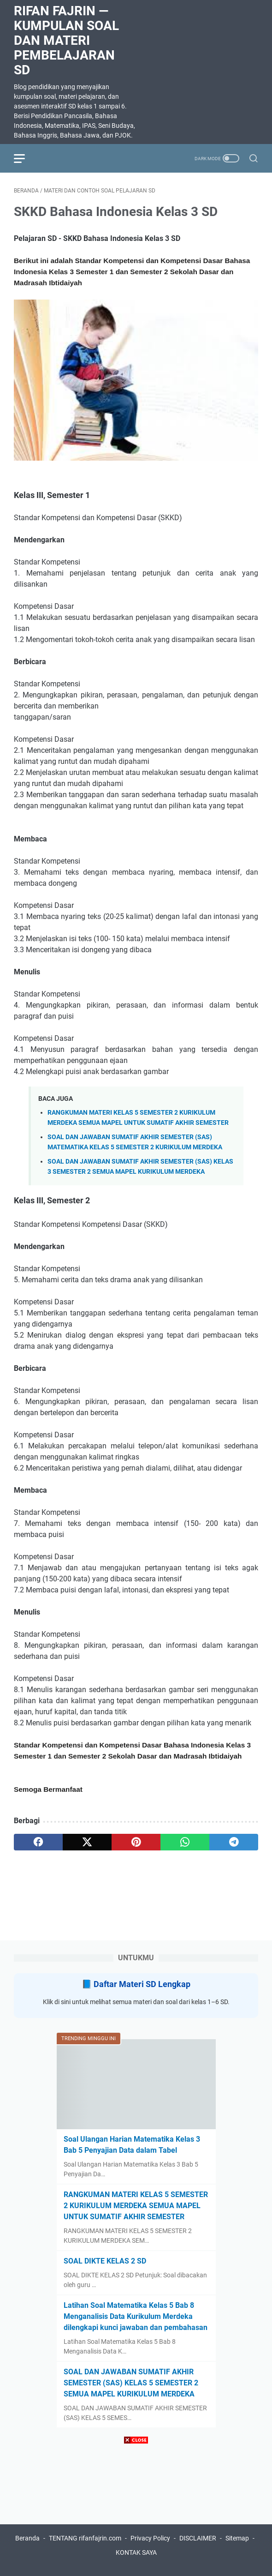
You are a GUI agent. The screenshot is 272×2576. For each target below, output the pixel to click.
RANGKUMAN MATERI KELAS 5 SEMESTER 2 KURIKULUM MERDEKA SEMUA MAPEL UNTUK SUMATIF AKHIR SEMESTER (136, 2205)
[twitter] (87, 1842)
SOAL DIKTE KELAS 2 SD (105, 2261)
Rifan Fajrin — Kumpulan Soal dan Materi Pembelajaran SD (66, 40)
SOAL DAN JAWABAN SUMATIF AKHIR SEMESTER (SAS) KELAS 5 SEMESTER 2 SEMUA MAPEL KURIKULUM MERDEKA (131, 2382)
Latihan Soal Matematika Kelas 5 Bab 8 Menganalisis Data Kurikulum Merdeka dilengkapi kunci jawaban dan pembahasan (135, 2316)
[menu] (25, 158)
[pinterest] (136, 1842)
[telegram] (233, 1842)
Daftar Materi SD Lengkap (142, 1984)
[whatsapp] (184, 1842)
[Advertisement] (136, 2511)
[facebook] (38, 1842)
